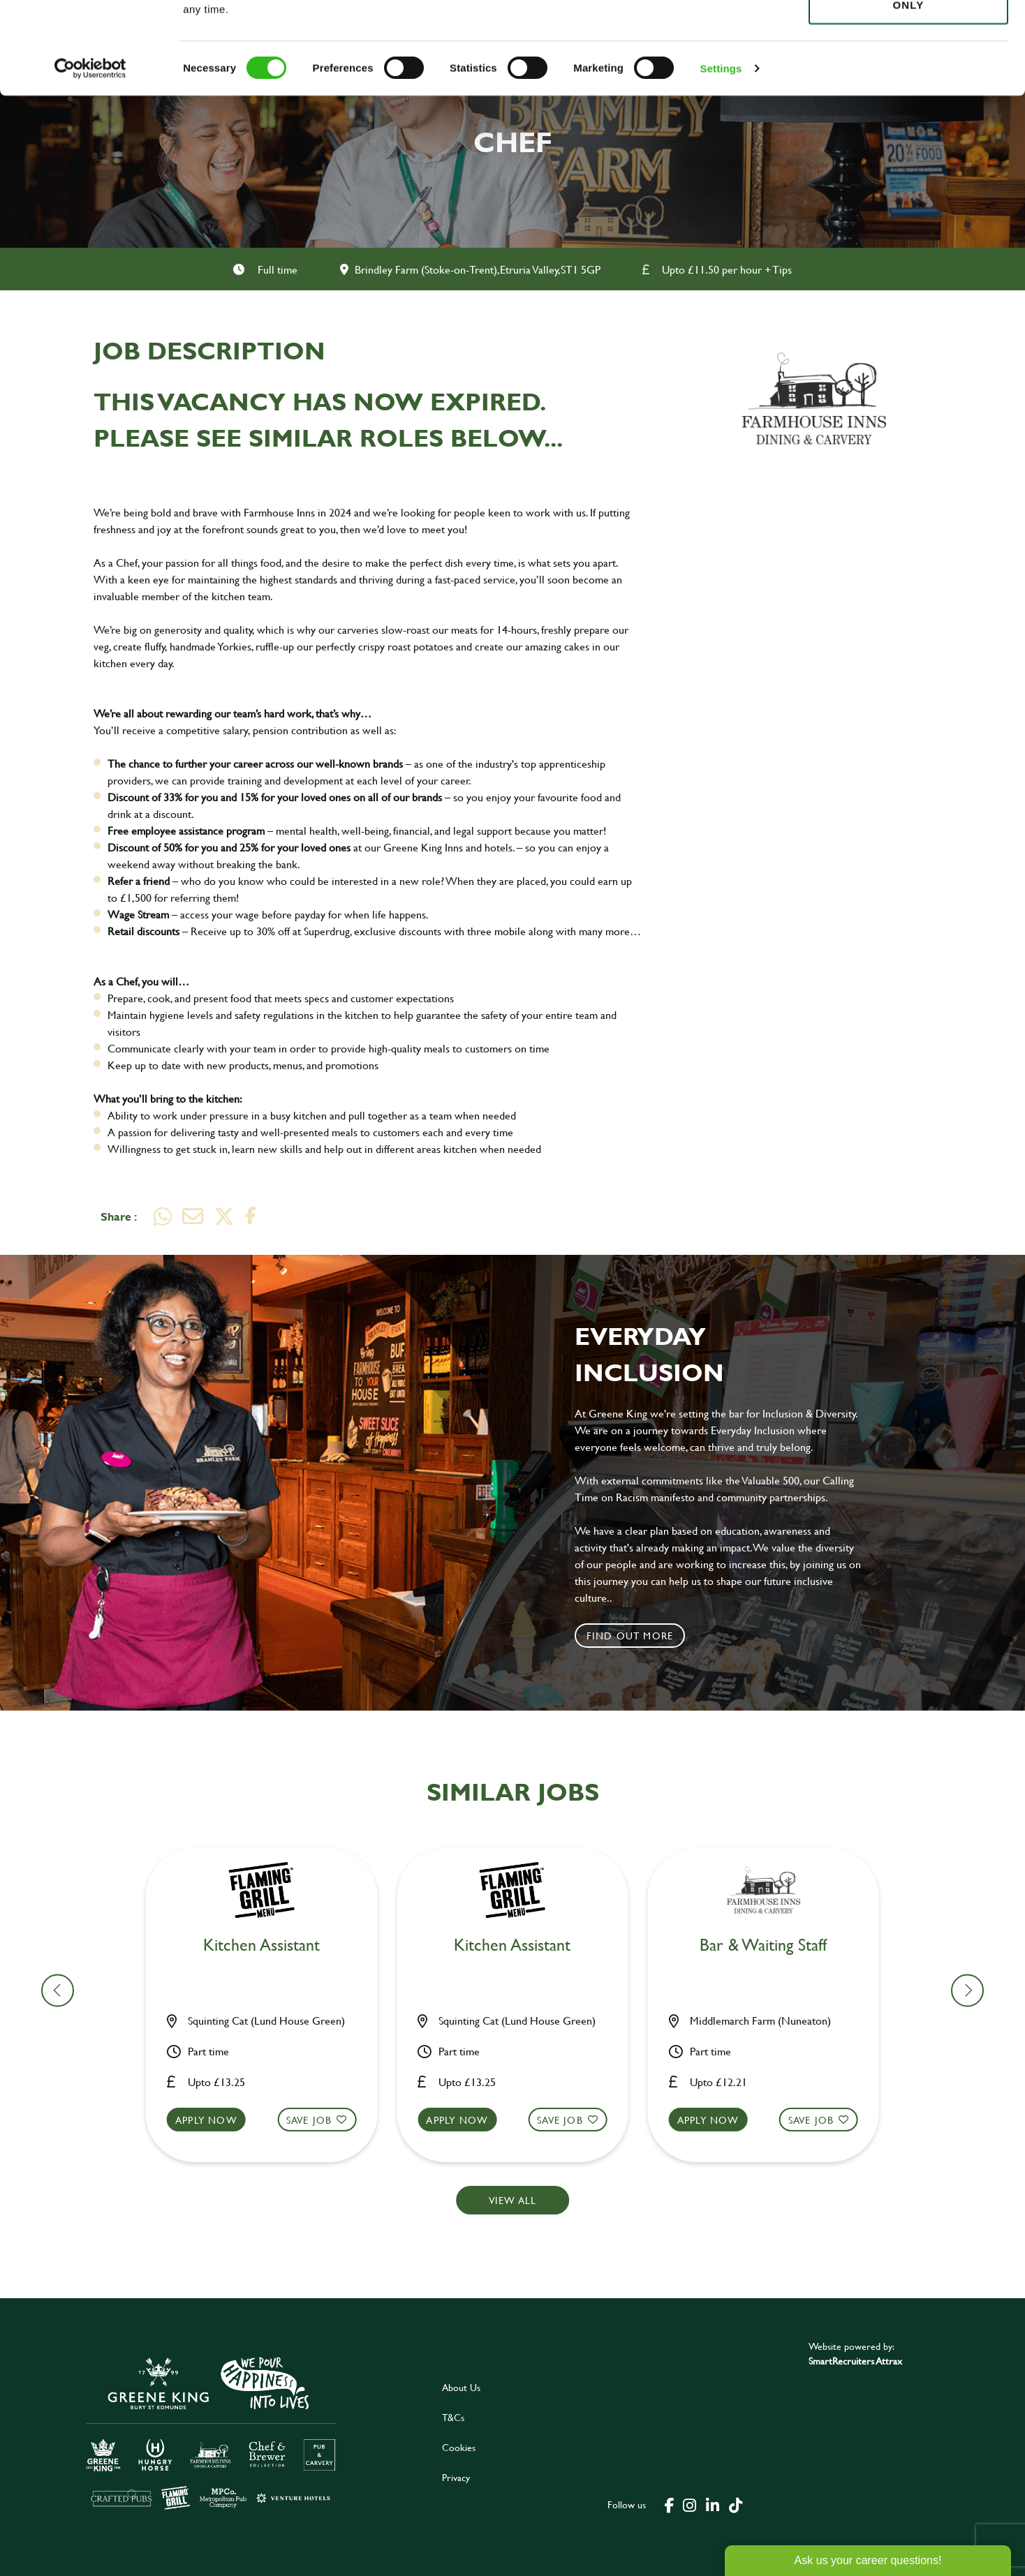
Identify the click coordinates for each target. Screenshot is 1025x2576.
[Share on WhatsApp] (163, 1216)
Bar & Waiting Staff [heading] (520, 1945)
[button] (269, 2132)
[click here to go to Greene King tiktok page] (735, 2504)
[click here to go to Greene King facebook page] (669, 2504)
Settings (721, 160)
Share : (119, 1216)
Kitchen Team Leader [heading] (771, 1945)
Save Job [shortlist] (318, 2120)
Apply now (215, 2120)
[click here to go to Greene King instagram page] (689, 2504)
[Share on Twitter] (224, 1216)
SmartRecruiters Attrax (855, 2360)
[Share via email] (192, 1216)
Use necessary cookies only (908, 89)
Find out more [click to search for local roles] (630, 1635)
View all (513, 2200)
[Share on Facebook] (250, 1216)
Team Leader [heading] (270, 1945)
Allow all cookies (908, 36)
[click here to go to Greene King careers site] (211, 2432)
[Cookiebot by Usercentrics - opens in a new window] (90, 160)
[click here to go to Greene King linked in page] (712, 2504)
